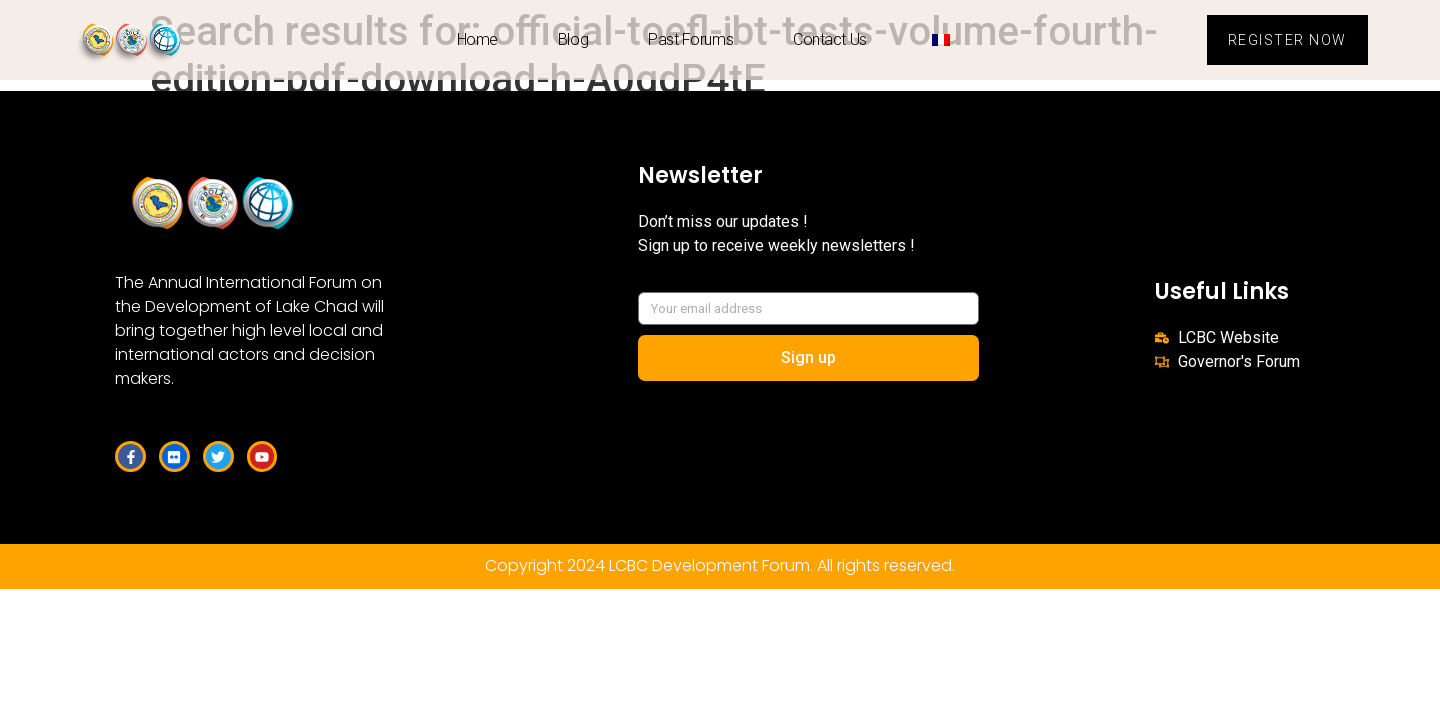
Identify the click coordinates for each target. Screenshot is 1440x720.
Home (477, 39)
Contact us (830, 39)
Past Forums (690, 39)
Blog (573, 39)
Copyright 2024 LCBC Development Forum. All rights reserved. (720, 565)
